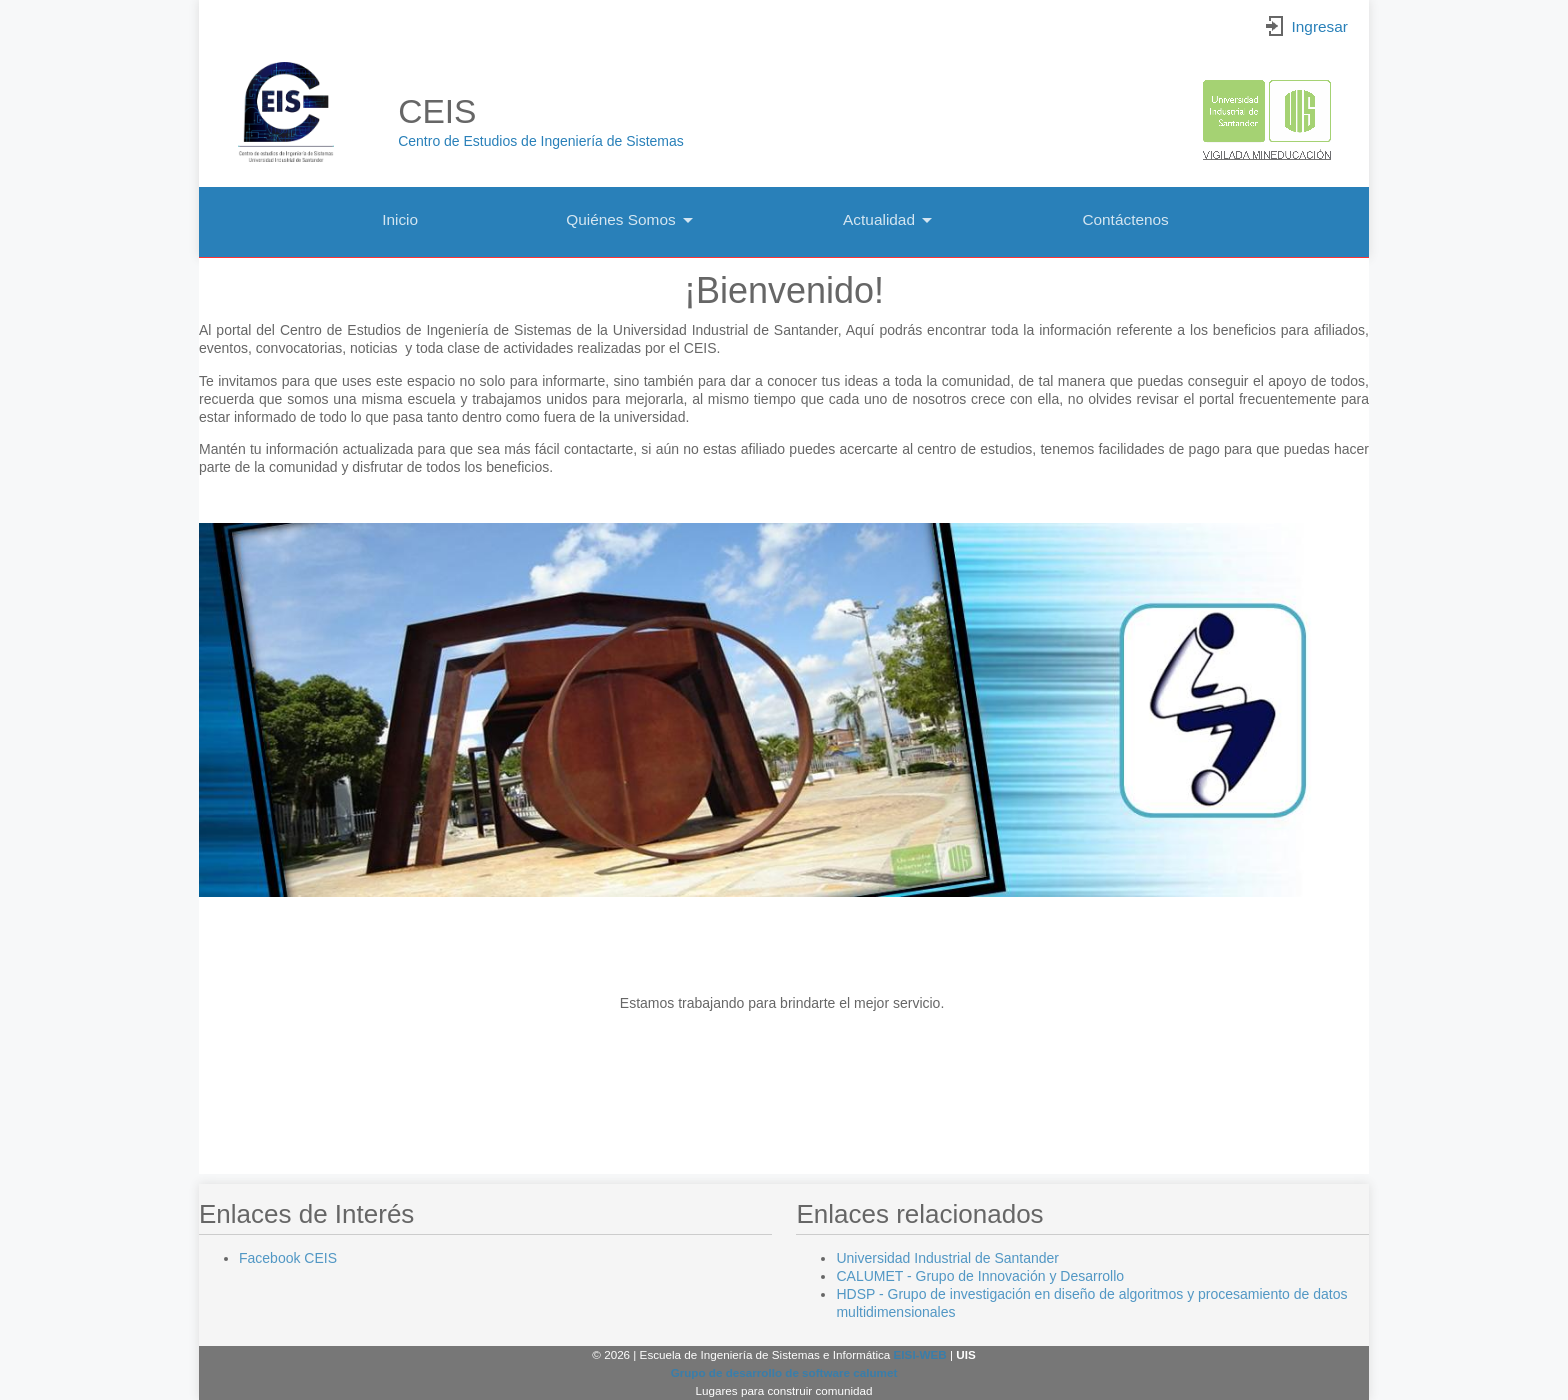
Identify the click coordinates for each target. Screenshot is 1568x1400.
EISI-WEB (920, 1354)
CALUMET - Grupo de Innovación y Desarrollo (980, 1276)
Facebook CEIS (288, 1258)
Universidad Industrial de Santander (947, 1258)
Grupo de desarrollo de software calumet (784, 1372)
